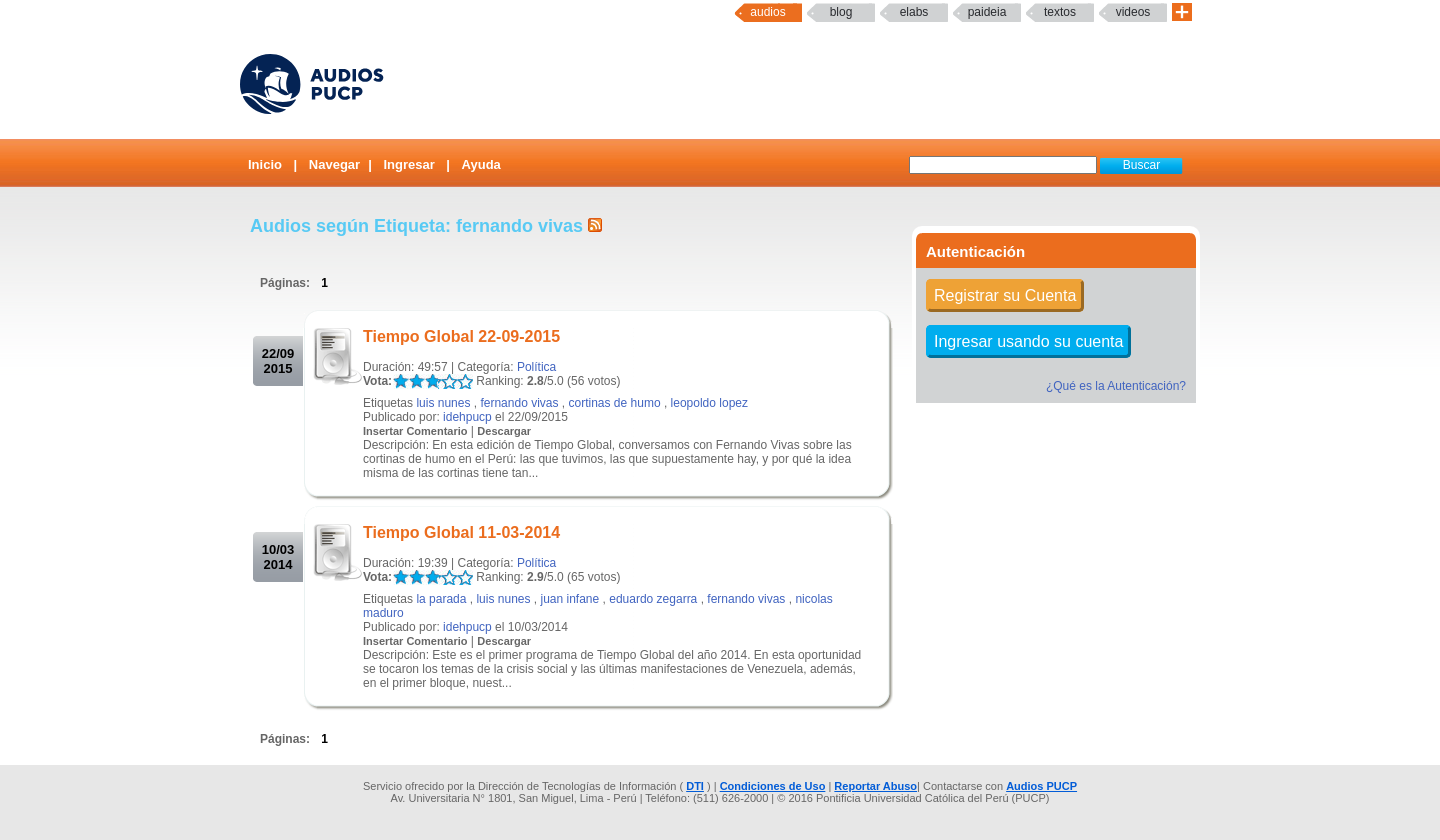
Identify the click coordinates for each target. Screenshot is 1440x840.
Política (536, 367)
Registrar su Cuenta (1005, 295)
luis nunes (443, 403)
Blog (841, 12)
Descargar (504, 431)
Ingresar (408, 164)
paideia (987, 12)
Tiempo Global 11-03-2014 (461, 532)
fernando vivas (519, 403)
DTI (695, 786)
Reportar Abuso (875, 786)
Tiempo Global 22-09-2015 (461, 336)
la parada (441, 599)
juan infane (570, 599)
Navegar (334, 164)
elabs (914, 12)
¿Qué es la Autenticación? (1116, 386)
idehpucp (467, 417)
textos (1060, 12)
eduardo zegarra (653, 599)
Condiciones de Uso (773, 786)
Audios (767, 12)
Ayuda (481, 164)
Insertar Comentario (415, 431)
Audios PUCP (1041, 786)
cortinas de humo (615, 403)
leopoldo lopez (709, 403)
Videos (1133, 12)
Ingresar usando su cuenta (1028, 341)
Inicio (265, 164)
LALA (400, 381)
